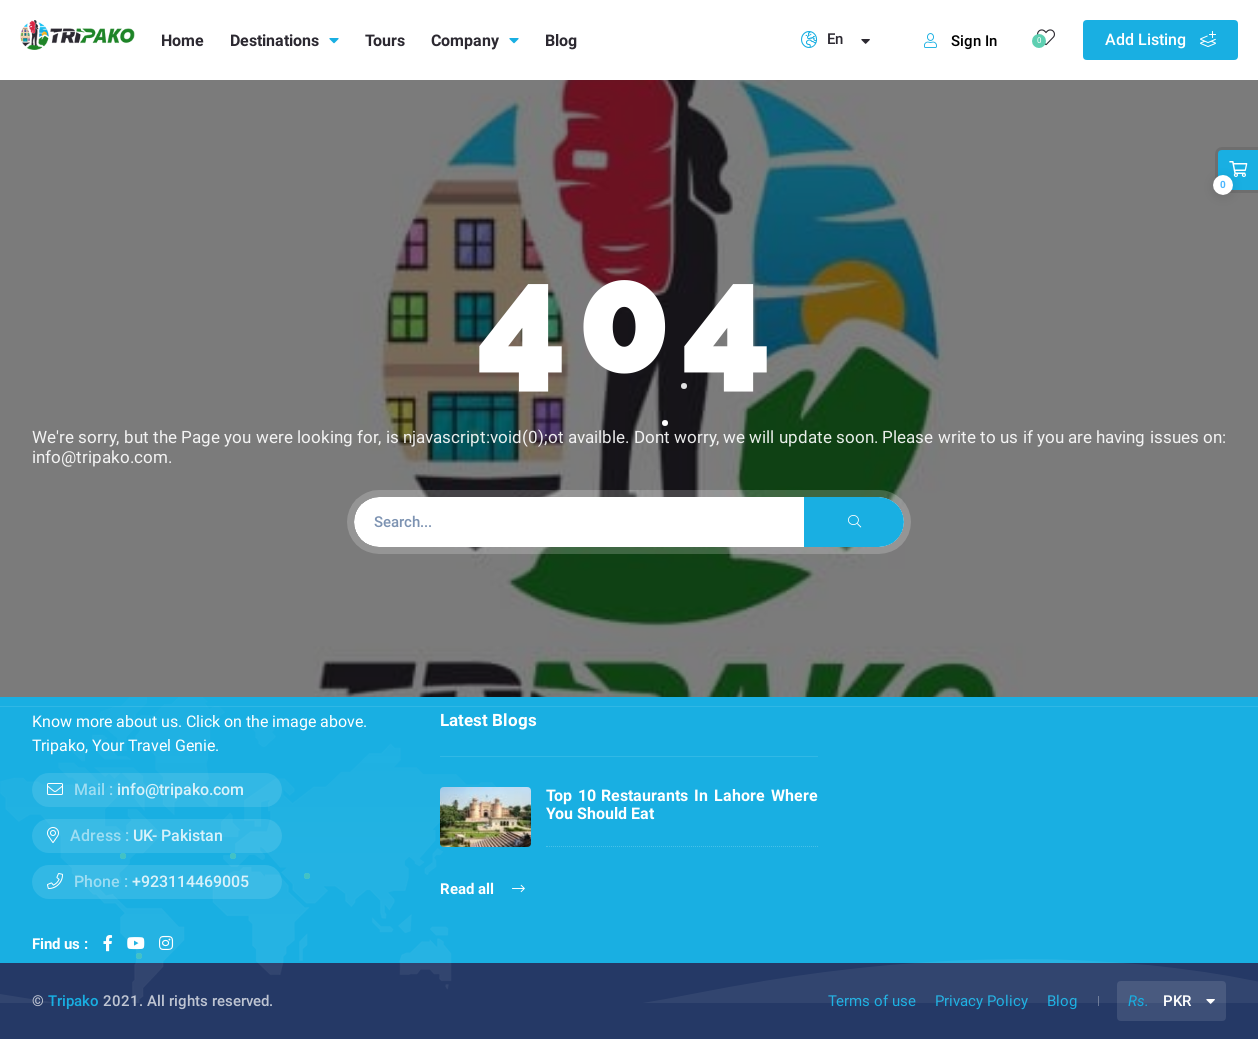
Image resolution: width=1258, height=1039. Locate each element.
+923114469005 (190, 881)
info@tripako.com (180, 789)
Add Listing (1160, 39)
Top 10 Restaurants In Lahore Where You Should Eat (682, 804)
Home (182, 40)
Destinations (284, 40)
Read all (482, 889)
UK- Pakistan (178, 835)
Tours (385, 40)
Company (475, 40)
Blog (561, 40)
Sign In (960, 41)
